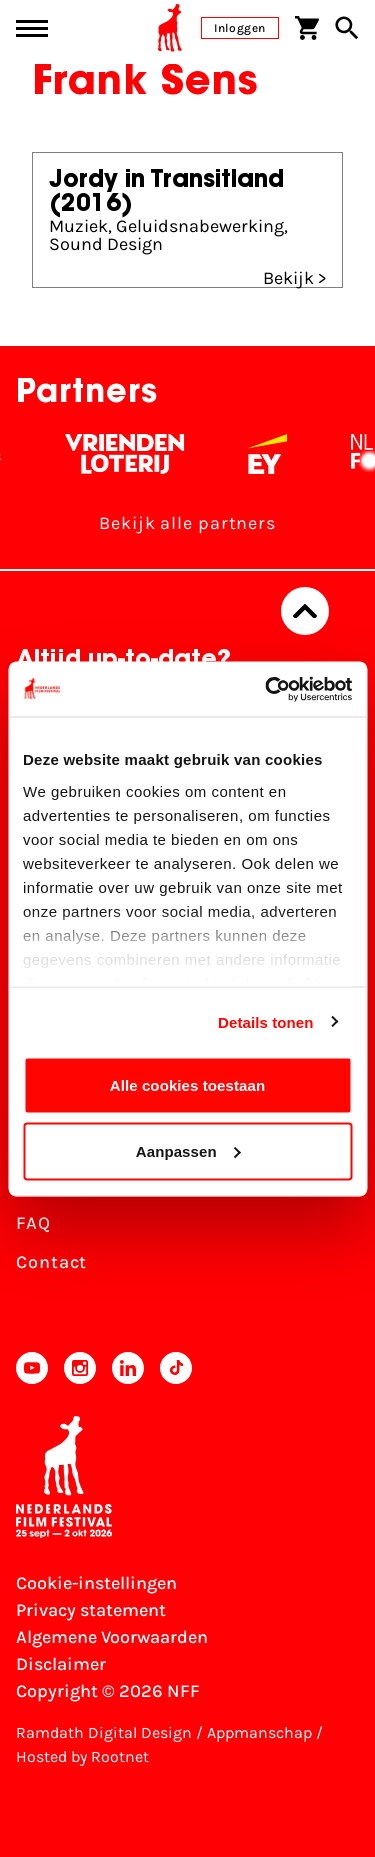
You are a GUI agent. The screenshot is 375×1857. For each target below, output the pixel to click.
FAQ (33, 1223)
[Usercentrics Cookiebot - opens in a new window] (267, 689)
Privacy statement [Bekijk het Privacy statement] (91, 1610)
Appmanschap (259, 1732)
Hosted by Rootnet (82, 1756)
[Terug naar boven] (305, 611)
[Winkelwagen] (307, 28)
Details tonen (265, 1021)
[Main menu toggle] (32, 28)
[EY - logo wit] (277, 454)
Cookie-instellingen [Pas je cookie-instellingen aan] (96, 1583)
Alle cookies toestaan (188, 1085)
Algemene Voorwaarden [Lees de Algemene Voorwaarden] (112, 1637)
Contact (51, 1262)
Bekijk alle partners (187, 523)
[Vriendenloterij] (134, 454)
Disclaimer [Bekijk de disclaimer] (61, 1664)
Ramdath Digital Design (104, 1732)
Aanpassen (188, 1150)
